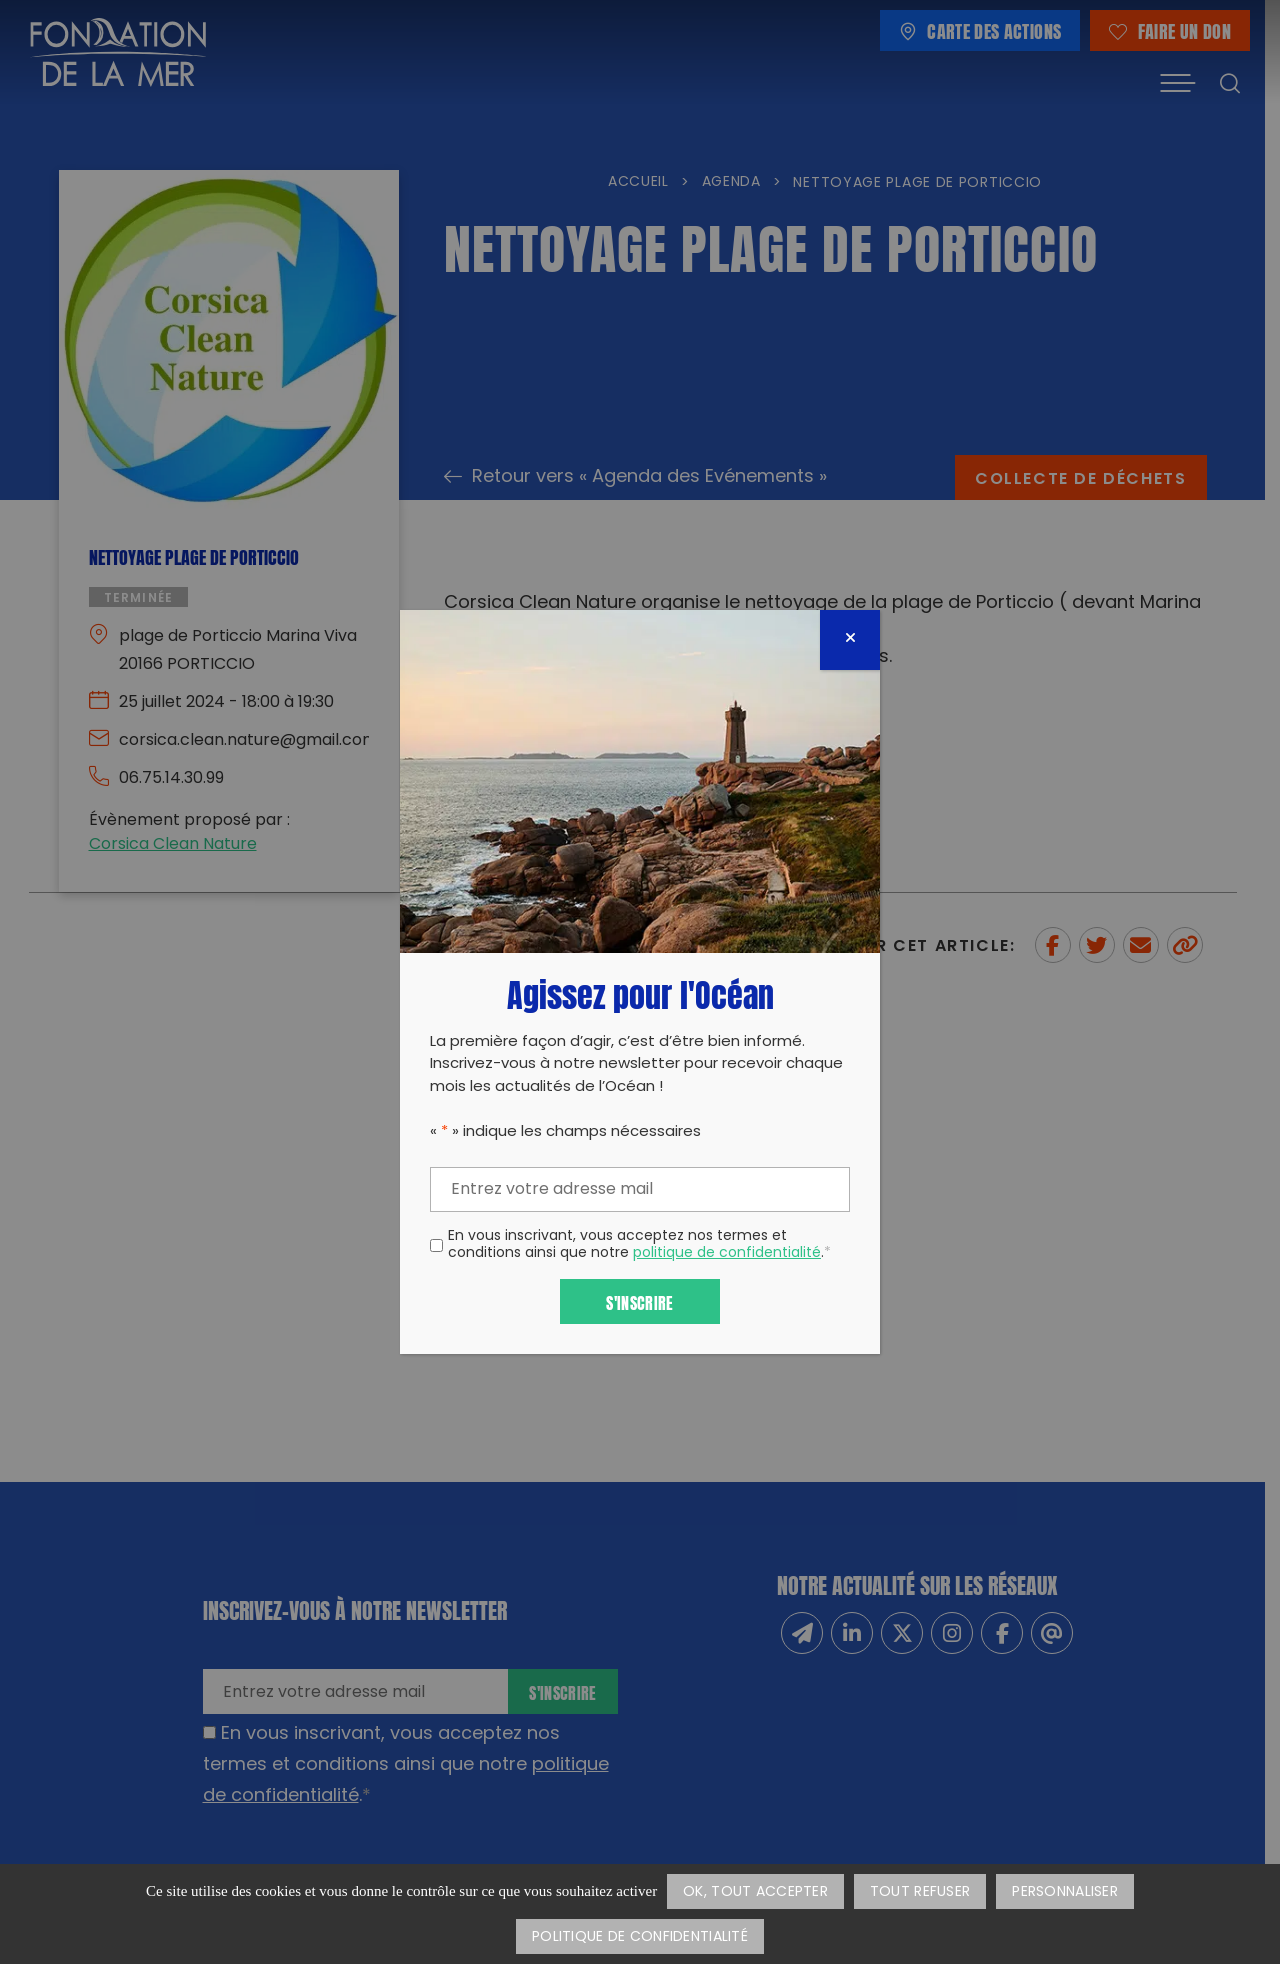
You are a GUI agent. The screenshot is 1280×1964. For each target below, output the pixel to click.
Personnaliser (1065, 1892)
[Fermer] (850, 640)
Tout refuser (920, 1892)
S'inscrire (639, 1301)
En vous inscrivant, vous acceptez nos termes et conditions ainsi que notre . (639, 1246)
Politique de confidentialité (640, 1937)
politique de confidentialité (727, 1253)
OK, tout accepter (755, 1892)
